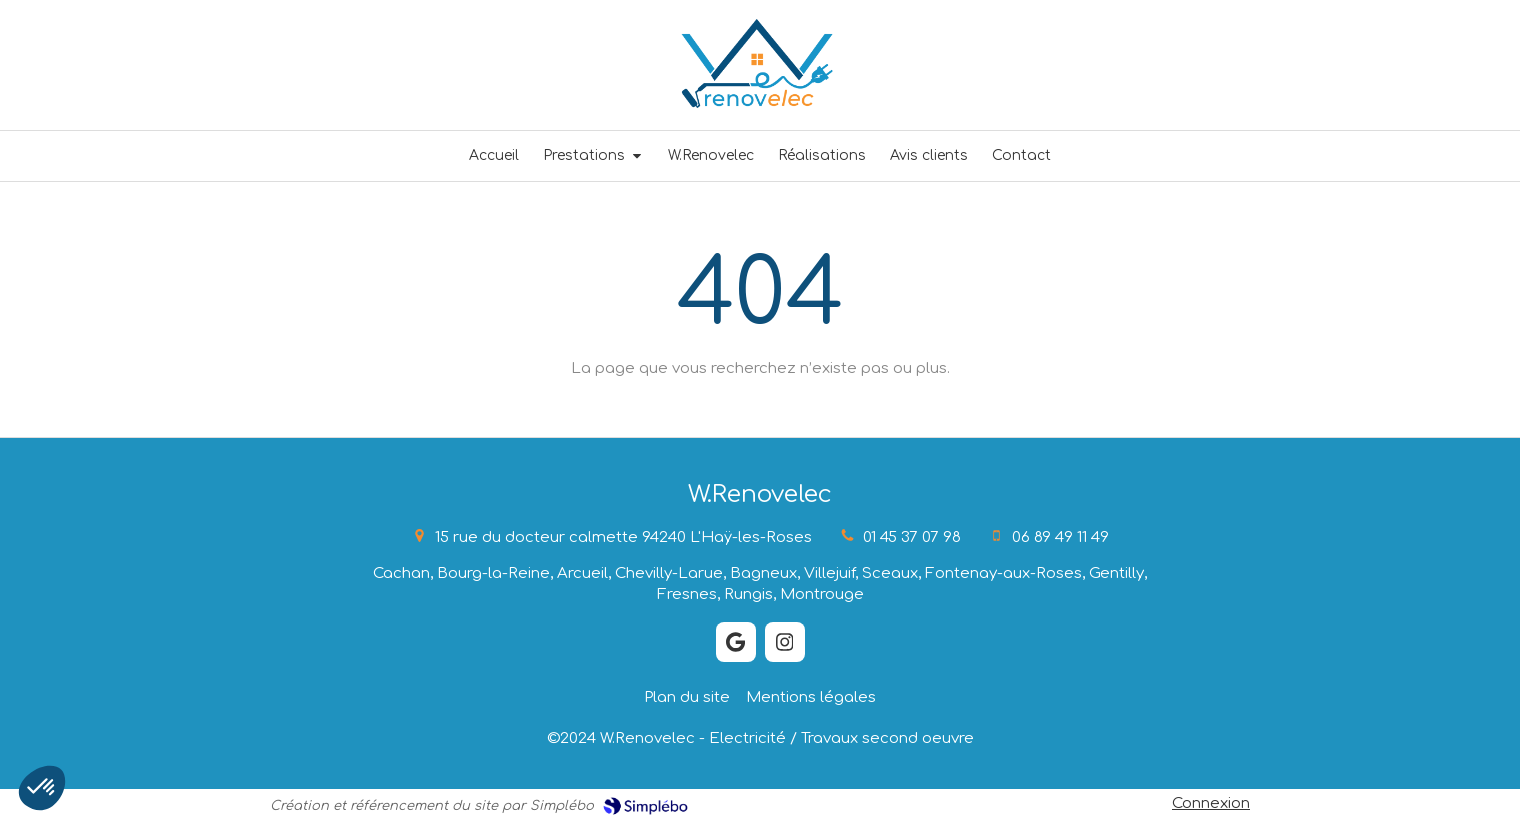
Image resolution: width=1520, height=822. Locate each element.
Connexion (1211, 803)
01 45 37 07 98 (912, 537)
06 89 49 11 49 (1060, 537)
